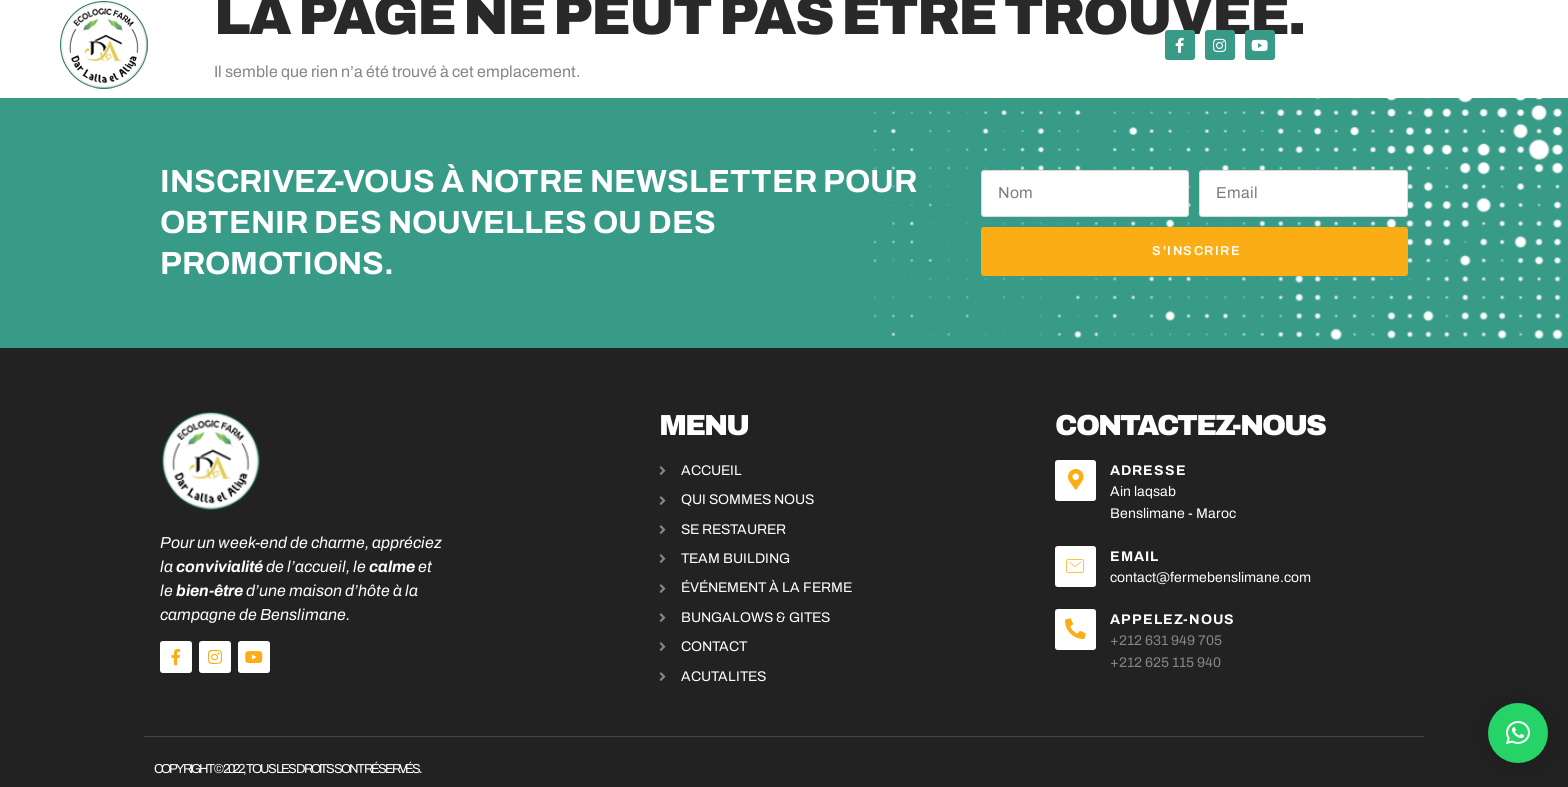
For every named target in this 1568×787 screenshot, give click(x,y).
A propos (1013, 45)
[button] (1518, 733)
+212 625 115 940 (1167, 648)
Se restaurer (445, 45)
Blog (1095, 45)
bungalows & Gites (867, 45)
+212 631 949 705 (1168, 625)
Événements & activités (644, 45)
